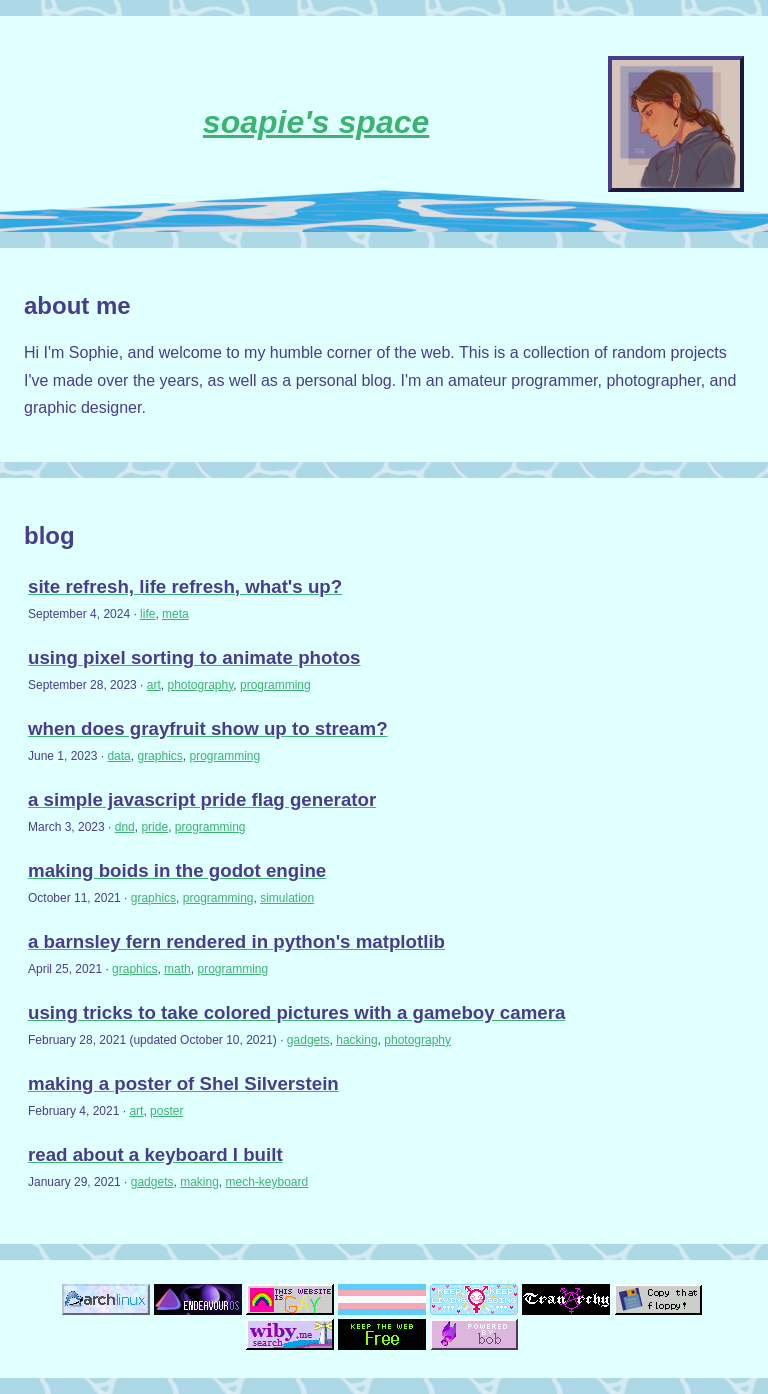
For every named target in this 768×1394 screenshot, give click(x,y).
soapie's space (316, 122)
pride (154, 827)
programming (275, 685)
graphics (159, 756)
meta (175, 614)
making (199, 1182)
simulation (287, 898)
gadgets (308, 1040)
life (147, 614)
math (177, 969)
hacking (356, 1040)
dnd (125, 827)
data (118, 756)
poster (166, 1111)
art (154, 685)
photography (200, 685)
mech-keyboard (267, 1182)
